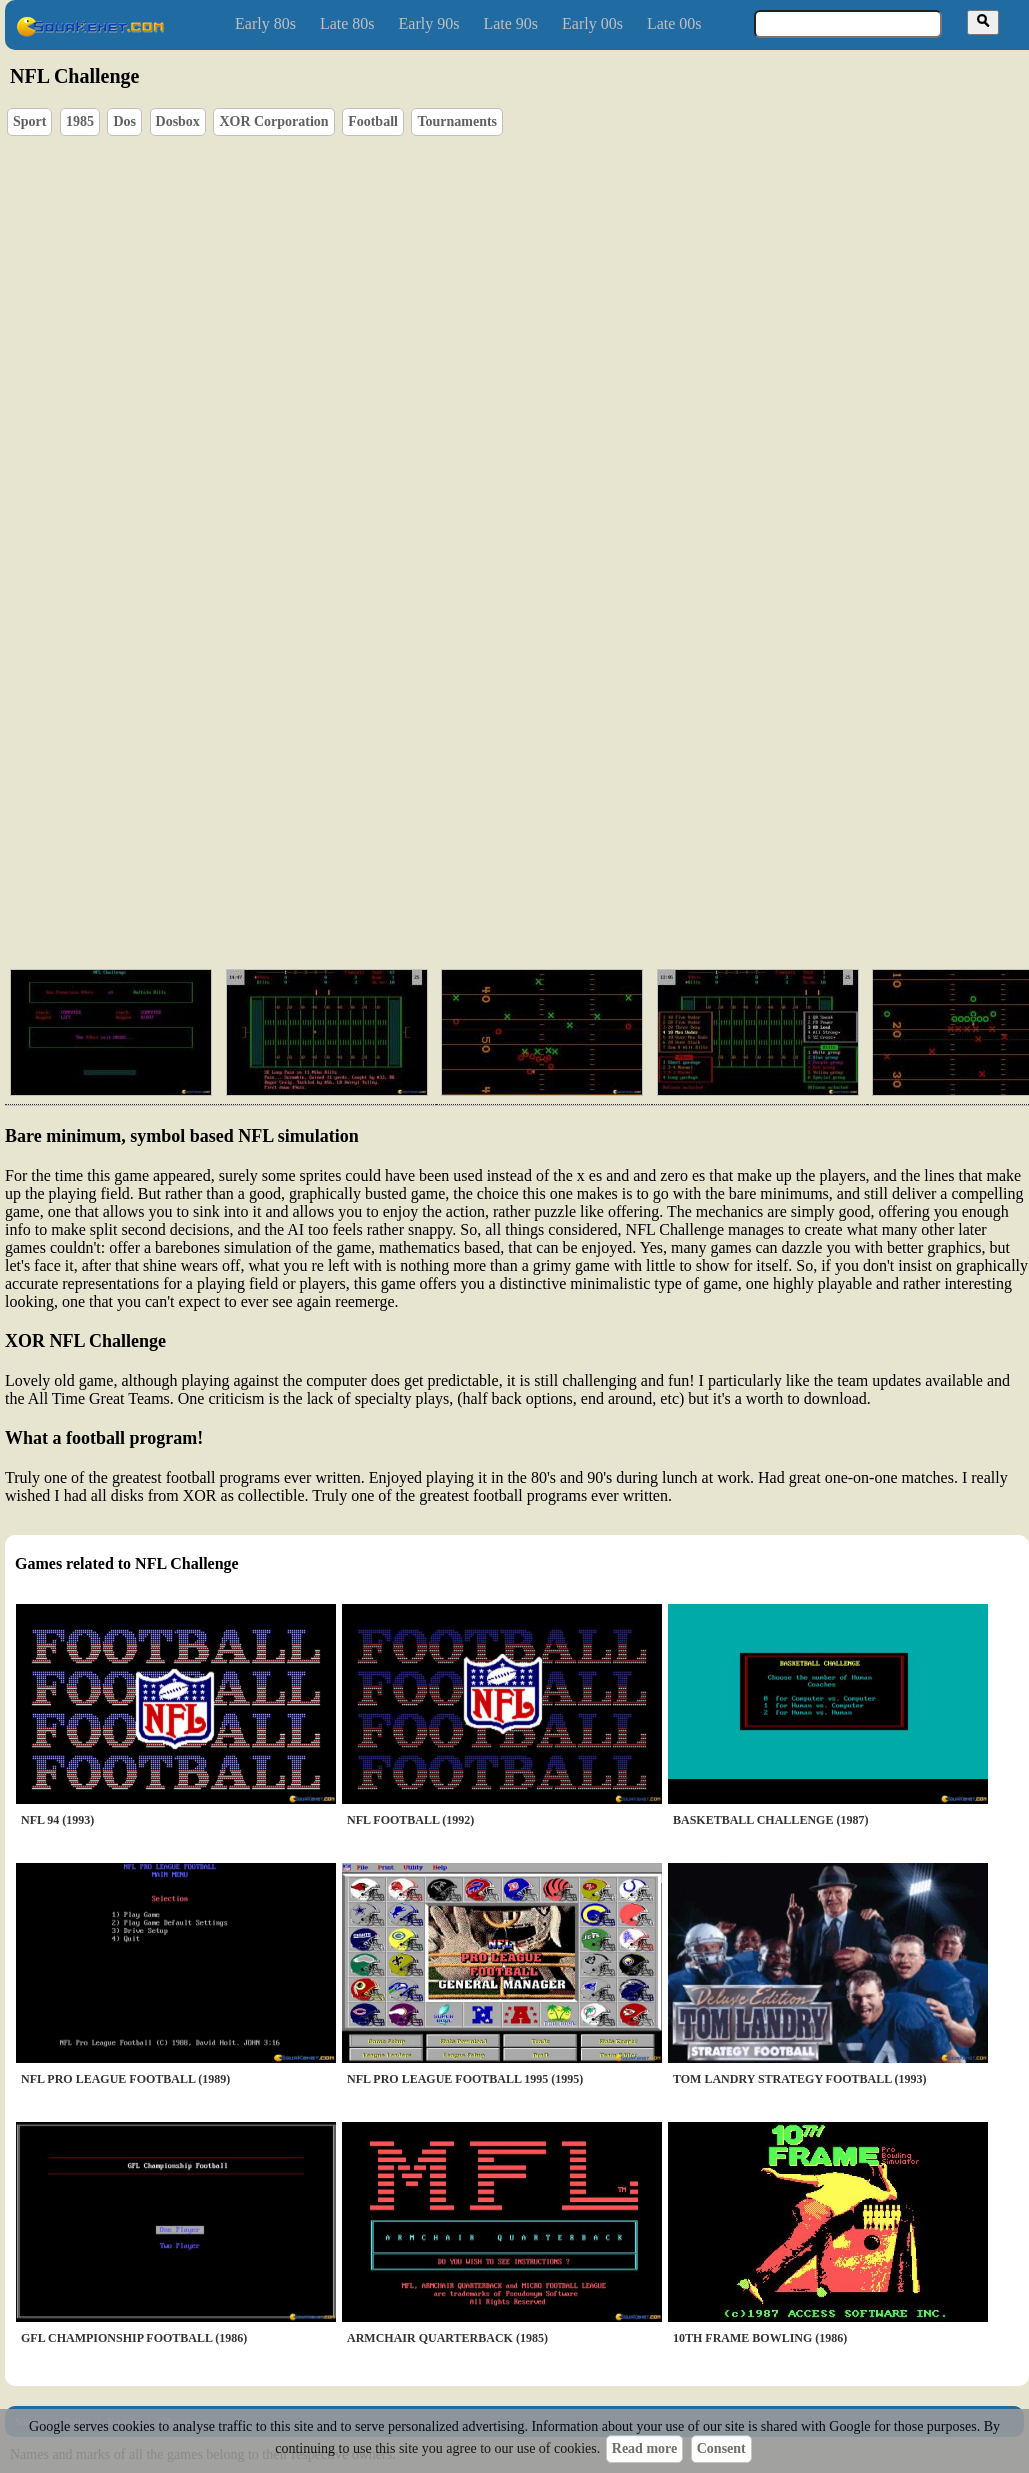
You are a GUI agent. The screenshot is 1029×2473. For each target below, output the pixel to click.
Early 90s (429, 23)
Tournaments (457, 121)
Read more (644, 2448)
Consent (721, 2448)
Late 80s (347, 23)
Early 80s (265, 23)
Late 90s (510, 23)
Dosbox (178, 121)
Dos (124, 121)
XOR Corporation (273, 121)
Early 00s (592, 23)
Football (373, 121)
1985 (80, 121)
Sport (29, 121)
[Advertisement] (471, 800)
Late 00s (674, 23)
